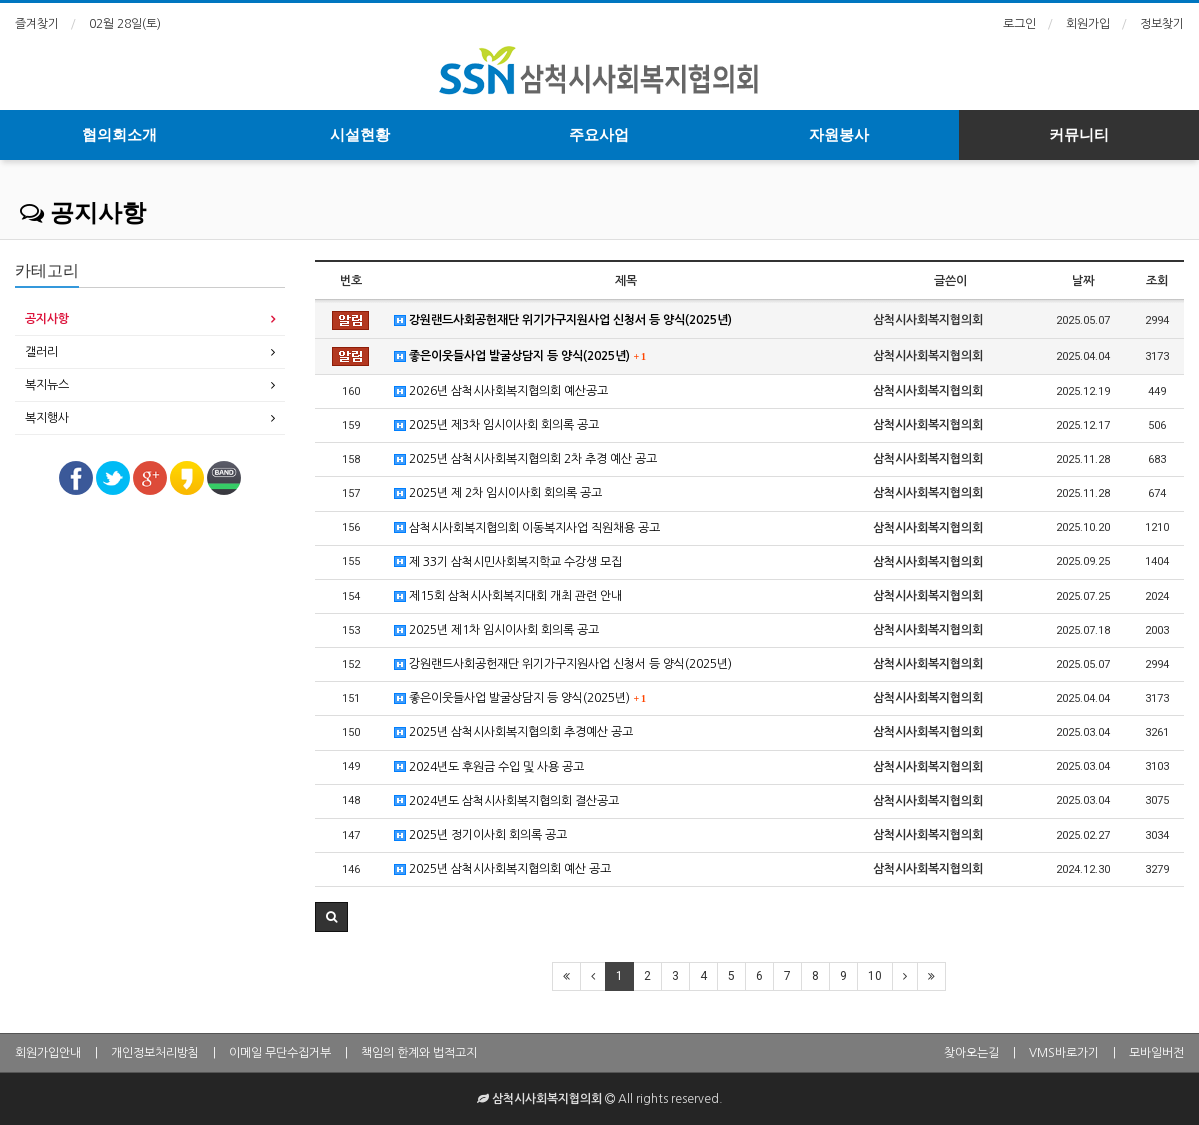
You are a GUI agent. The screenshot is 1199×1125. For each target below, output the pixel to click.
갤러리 (41, 352)
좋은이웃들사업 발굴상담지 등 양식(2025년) (520, 356)
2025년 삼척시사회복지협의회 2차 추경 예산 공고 (525, 459)
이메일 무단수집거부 (280, 1053)
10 (875, 976)
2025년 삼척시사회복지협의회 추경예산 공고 (513, 732)
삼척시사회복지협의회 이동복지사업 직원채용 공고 (527, 528)
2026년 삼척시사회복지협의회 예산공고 (501, 391)
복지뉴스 (47, 385)
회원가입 (1088, 24)
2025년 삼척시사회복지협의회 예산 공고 (502, 869)
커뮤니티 (1079, 135)
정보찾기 (1162, 24)
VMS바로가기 (1064, 1053)
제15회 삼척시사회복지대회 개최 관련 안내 (508, 596)
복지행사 (47, 418)
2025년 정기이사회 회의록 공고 (480, 835)
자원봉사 (839, 135)
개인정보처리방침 (155, 1053)
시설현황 (360, 135)
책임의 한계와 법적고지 (419, 1053)
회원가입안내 (48, 1053)
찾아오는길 (971, 1053)
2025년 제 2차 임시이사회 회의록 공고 (498, 493)
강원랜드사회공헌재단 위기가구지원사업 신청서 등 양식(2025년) (563, 320)
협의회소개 (119, 135)
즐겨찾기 (37, 24)
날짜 (1083, 281)
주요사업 (599, 135)
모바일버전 (1156, 1053)
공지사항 (83, 213)
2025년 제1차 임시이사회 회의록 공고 (496, 630)
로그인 (1019, 24)
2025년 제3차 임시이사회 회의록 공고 (496, 425)
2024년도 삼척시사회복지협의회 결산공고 (506, 801)
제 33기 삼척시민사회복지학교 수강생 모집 (508, 562)
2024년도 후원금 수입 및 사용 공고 (489, 767)
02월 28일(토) (125, 24)
